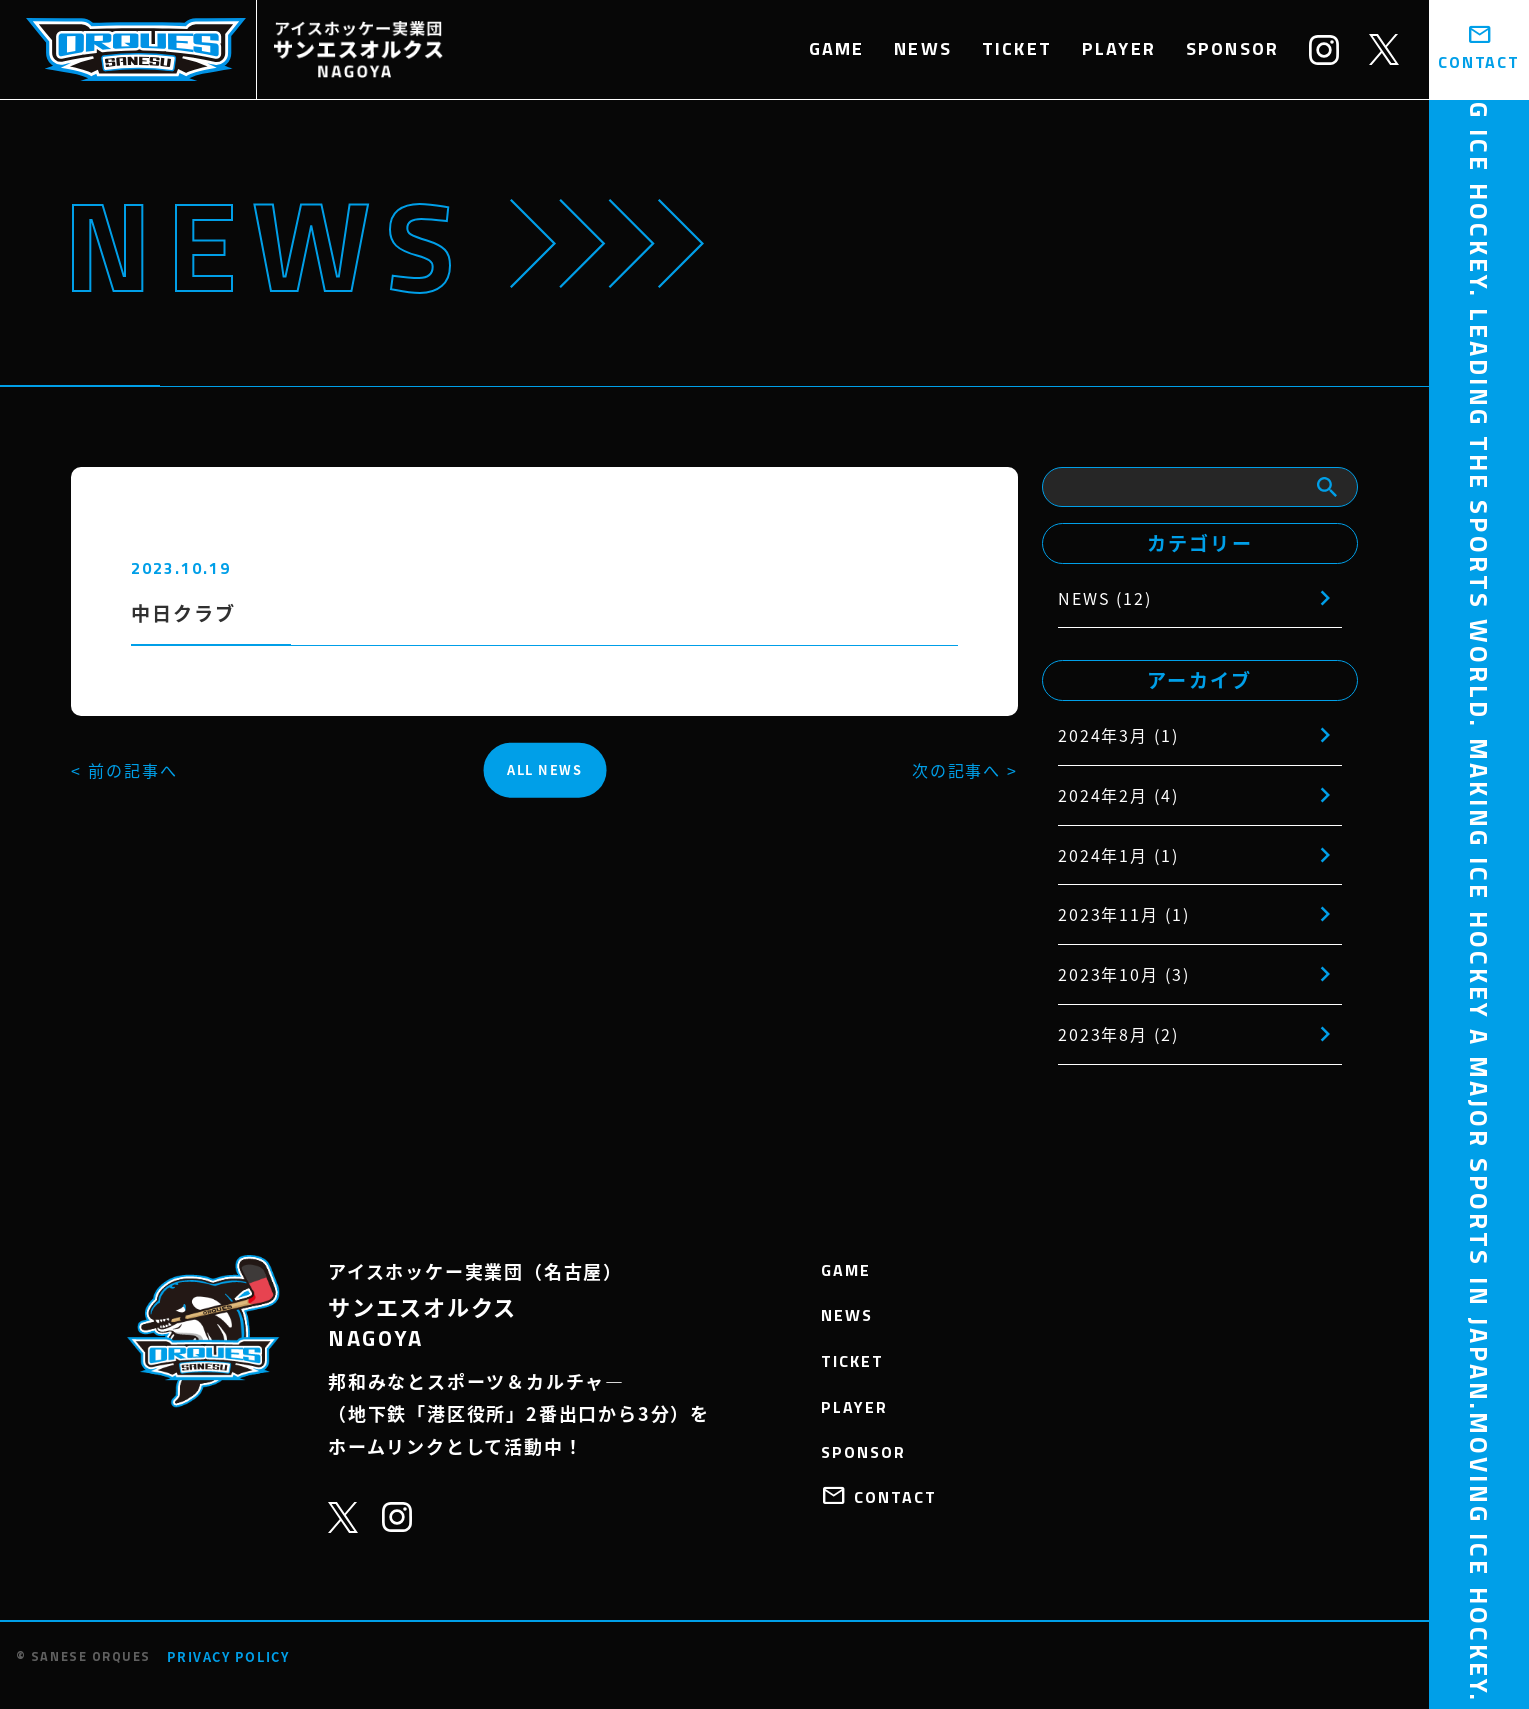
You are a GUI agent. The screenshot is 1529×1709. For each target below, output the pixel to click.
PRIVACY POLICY (228, 1656)
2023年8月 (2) (1118, 1034)
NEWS (923, 48)
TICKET (1017, 48)
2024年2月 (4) (1118, 795)
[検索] (1327, 487)
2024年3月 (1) (1118, 735)
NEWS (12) (1105, 598)
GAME (837, 48)
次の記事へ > (965, 770)
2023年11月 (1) (1124, 914)
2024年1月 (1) (1118, 855)
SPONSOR (1232, 48)
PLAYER (1119, 48)
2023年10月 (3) (1124, 974)
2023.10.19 (180, 568)
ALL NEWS (544, 769)
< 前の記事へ (124, 770)
